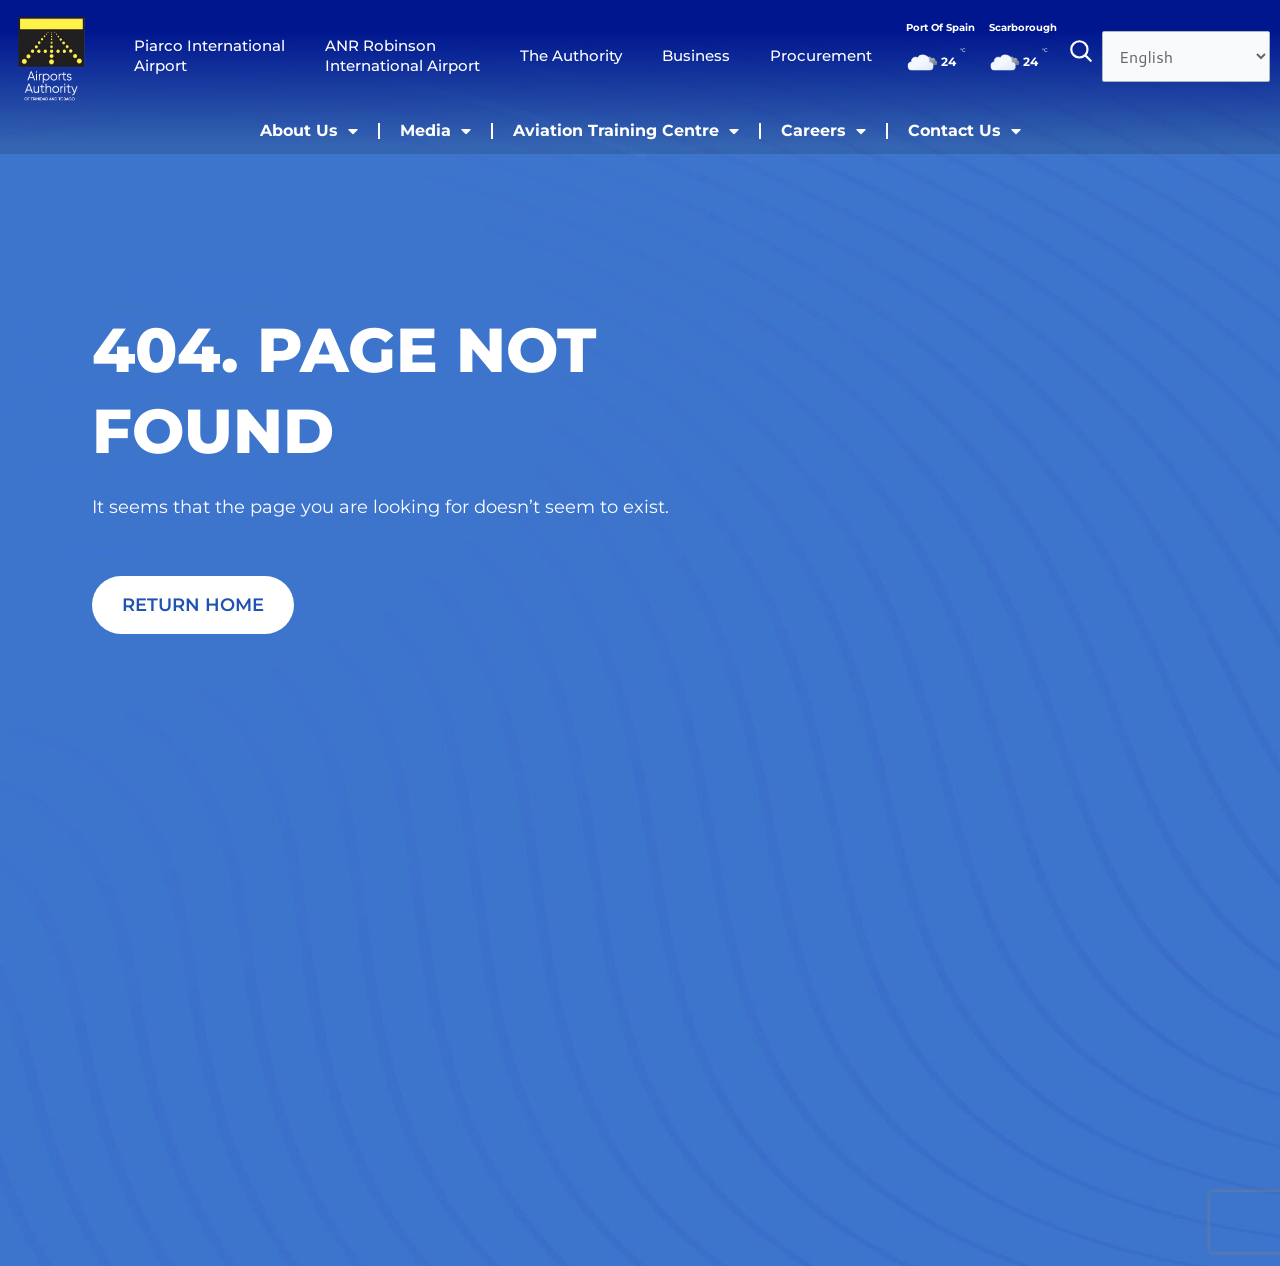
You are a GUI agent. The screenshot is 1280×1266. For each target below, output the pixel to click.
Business (696, 55)
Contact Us (964, 131)
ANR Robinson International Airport (402, 55)
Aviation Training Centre (626, 131)
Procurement (821, 55)
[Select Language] (1186, 56)
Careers (823, 131)
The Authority (571, 55)
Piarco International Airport (209, 55)
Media (435, 131)
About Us (309, 131)
